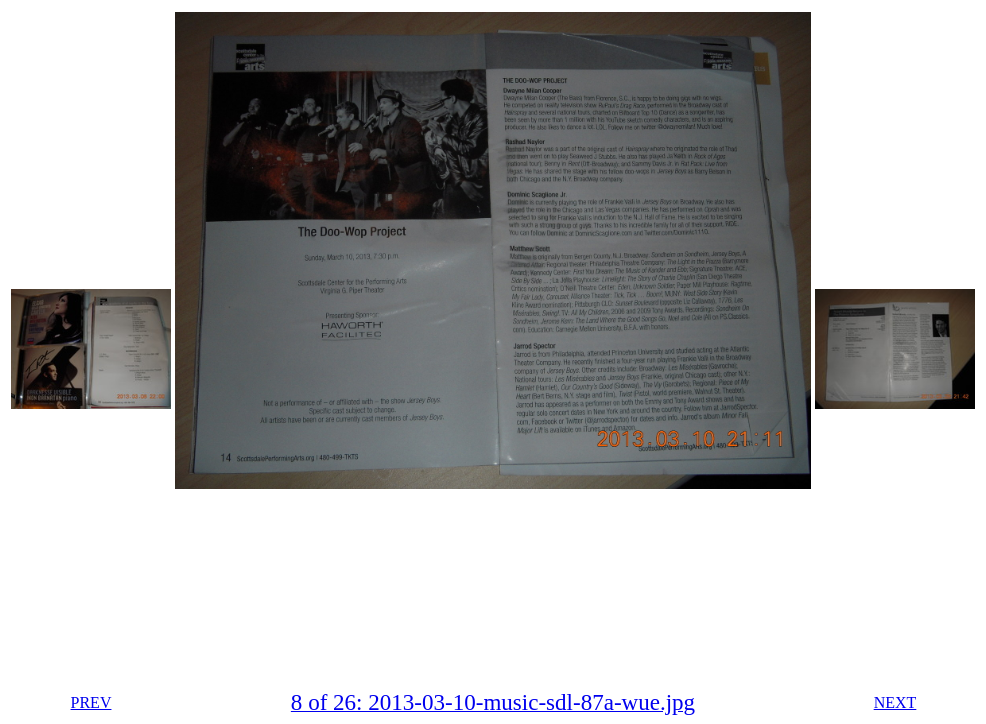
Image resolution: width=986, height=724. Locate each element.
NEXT (895, 702)
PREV (91, 702)
